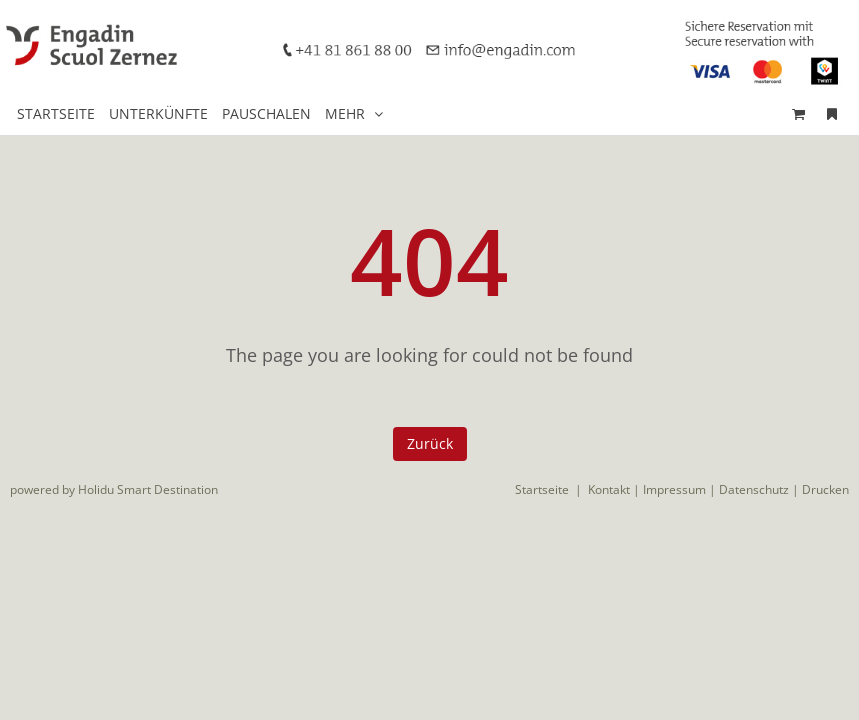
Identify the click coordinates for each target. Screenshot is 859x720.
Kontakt (609, 489)
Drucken (825, 489)
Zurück (430, 443)
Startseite (542, 489)
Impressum (674, 489)
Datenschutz (754, 489)
